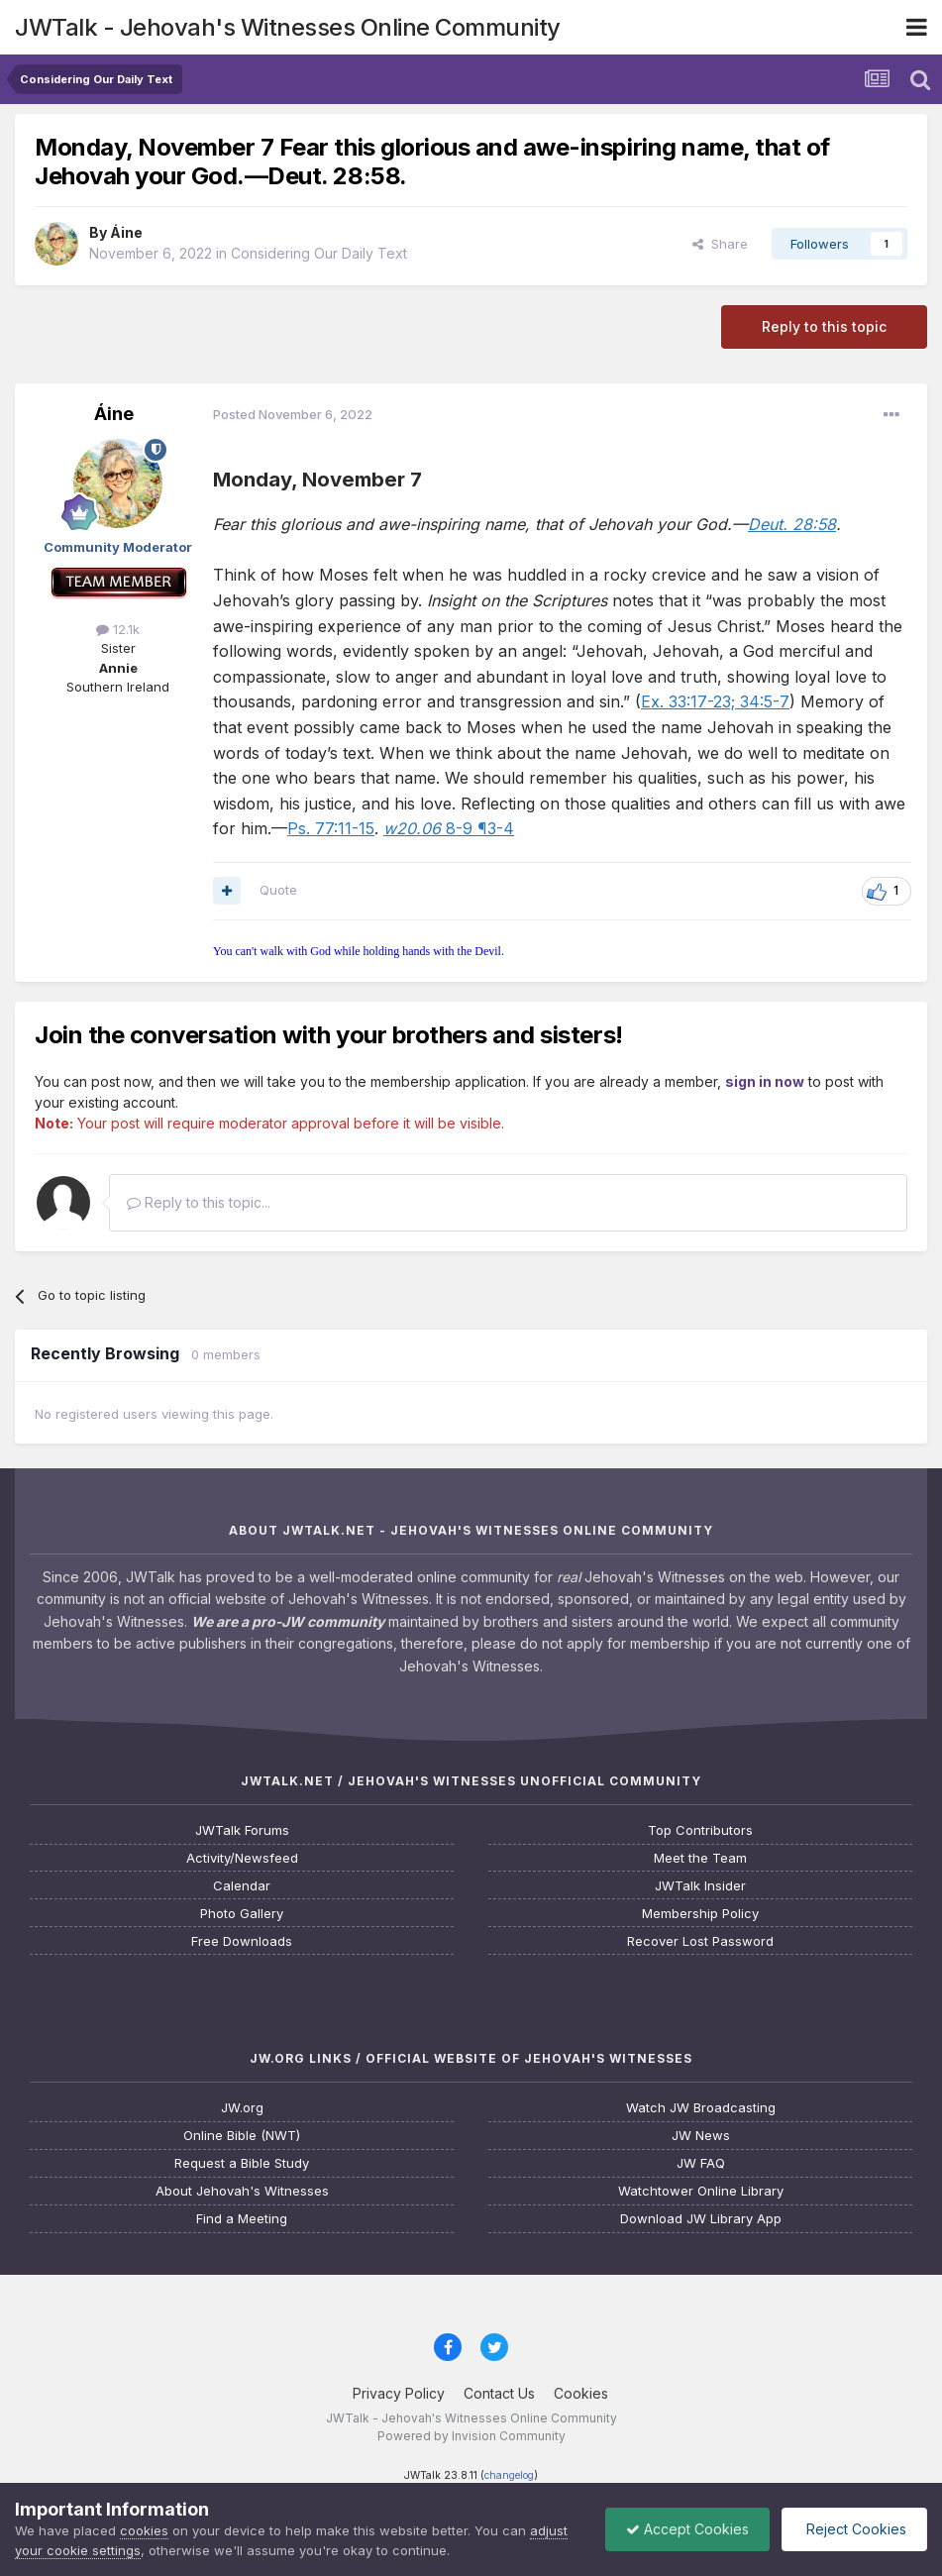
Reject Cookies (854, 2529)
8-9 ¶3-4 (448, 828)
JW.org (242, 2107)
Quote (278, 890)
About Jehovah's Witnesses (242, 2191)
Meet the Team (700, 1858)
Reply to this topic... (198, 1202)
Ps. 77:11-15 (330, 828)
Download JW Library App (701, 2218)
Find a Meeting (241, 2218)
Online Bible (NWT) (241, 2135)
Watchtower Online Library (701, 2191)
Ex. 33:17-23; (688, 701)
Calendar (241, 1885)
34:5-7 (762, 701)
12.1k (118, 629)
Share (720, 244)
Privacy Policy (399, 2393)
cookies (144, 2530)
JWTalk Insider (700, 1885)
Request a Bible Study (241, 2163)
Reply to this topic (824, 326)
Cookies (581, 2393)
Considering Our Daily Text (319, 253)
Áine (126, 232)
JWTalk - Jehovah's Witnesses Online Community (288, 27)
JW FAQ (701, 2163)
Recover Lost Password (700, 1941)
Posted (292, 414)
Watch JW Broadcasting (701, 2107)
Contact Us (499, 2393)
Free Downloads (241, 1941)
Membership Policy (700, 1913)
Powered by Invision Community (471, 2435)
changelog (509, 2475)
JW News (701, 2135)
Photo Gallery (241, 1913)
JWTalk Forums (242, 1830)
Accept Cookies (687, 2529)
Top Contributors (700, 1830)
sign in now (764, 1081)
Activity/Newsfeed (242, 1858)
